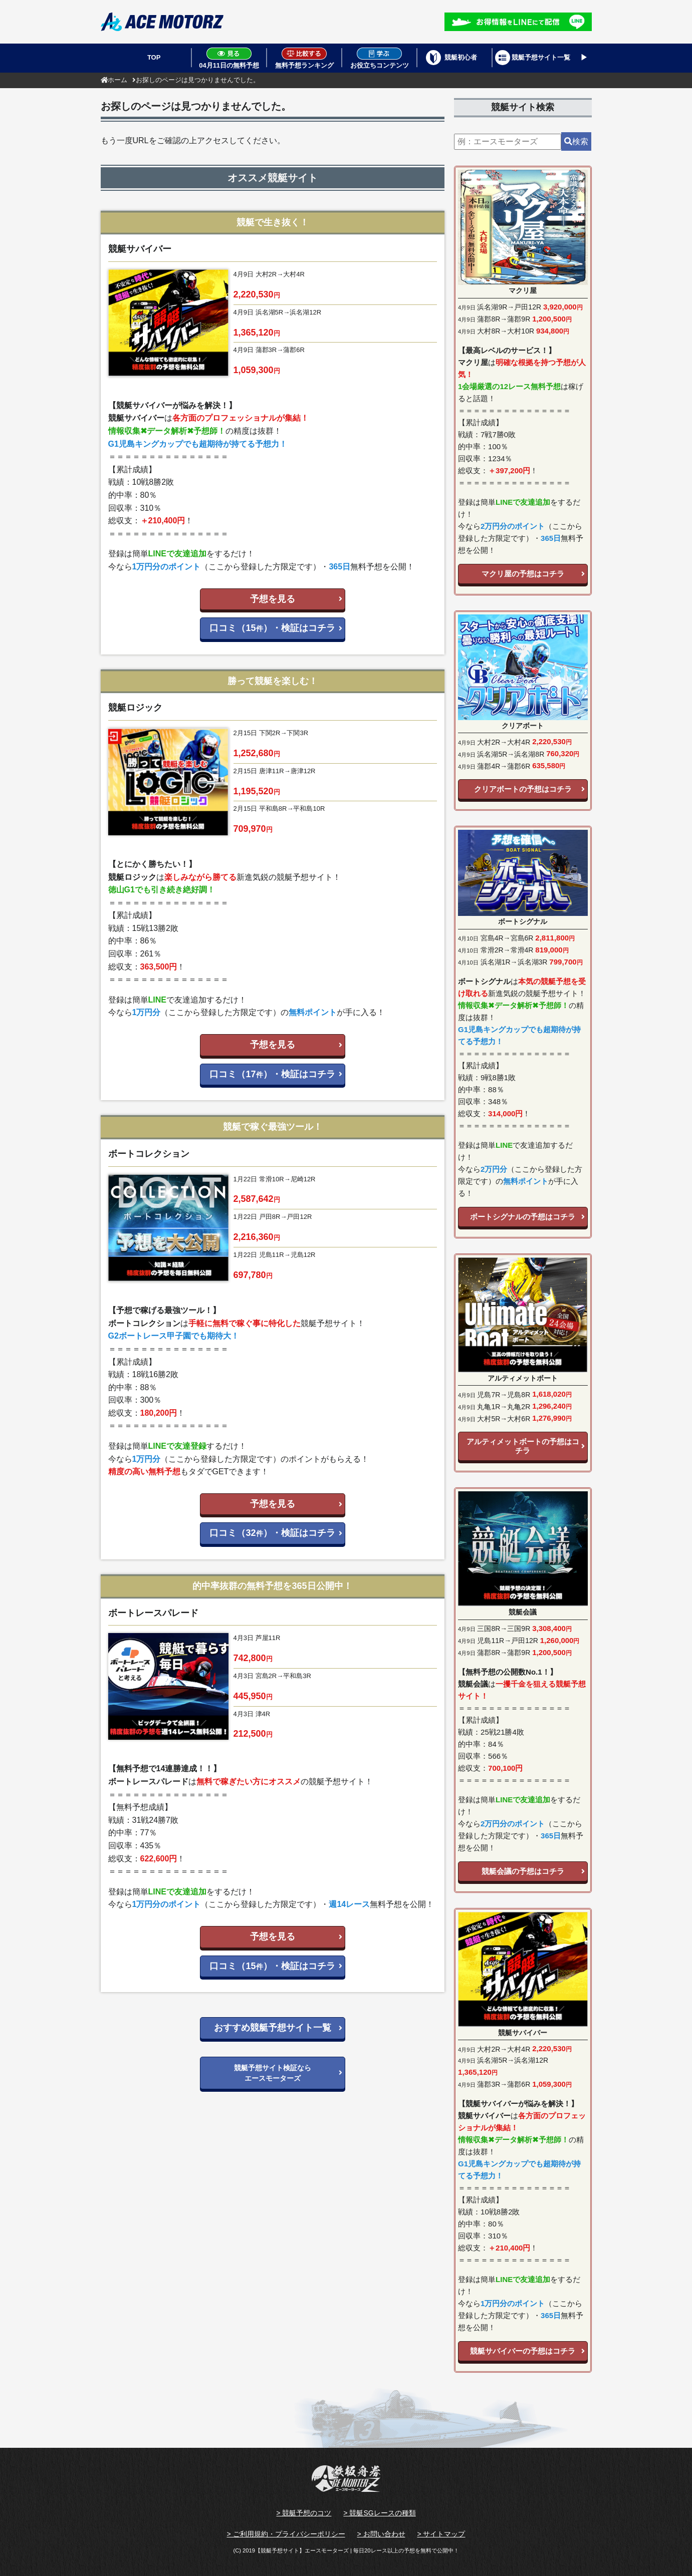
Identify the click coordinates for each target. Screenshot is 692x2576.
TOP (154, 57)
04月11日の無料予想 (229, 58)
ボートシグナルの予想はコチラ (522, 1216)
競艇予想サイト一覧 (541, 57)
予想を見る (272, 599)
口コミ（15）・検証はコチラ (272, 628)
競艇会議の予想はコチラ (523, 1871)
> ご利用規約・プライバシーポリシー (285, 2534)
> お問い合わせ (381, 2534)
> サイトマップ (441, 2534)
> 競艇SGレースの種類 (379, 2513)
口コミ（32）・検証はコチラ (272, 1533)
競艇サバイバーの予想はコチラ (522, 2351)
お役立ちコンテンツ (379, 58)
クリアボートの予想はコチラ (523, 789)
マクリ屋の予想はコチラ (523, 573)
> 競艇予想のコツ (303, 2513)
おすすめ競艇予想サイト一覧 (272, 2028)
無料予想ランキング (304, 58)
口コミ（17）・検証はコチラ (272, 1074)
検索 (576, 141)
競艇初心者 (460, 57)
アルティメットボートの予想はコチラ (523, 1446)
